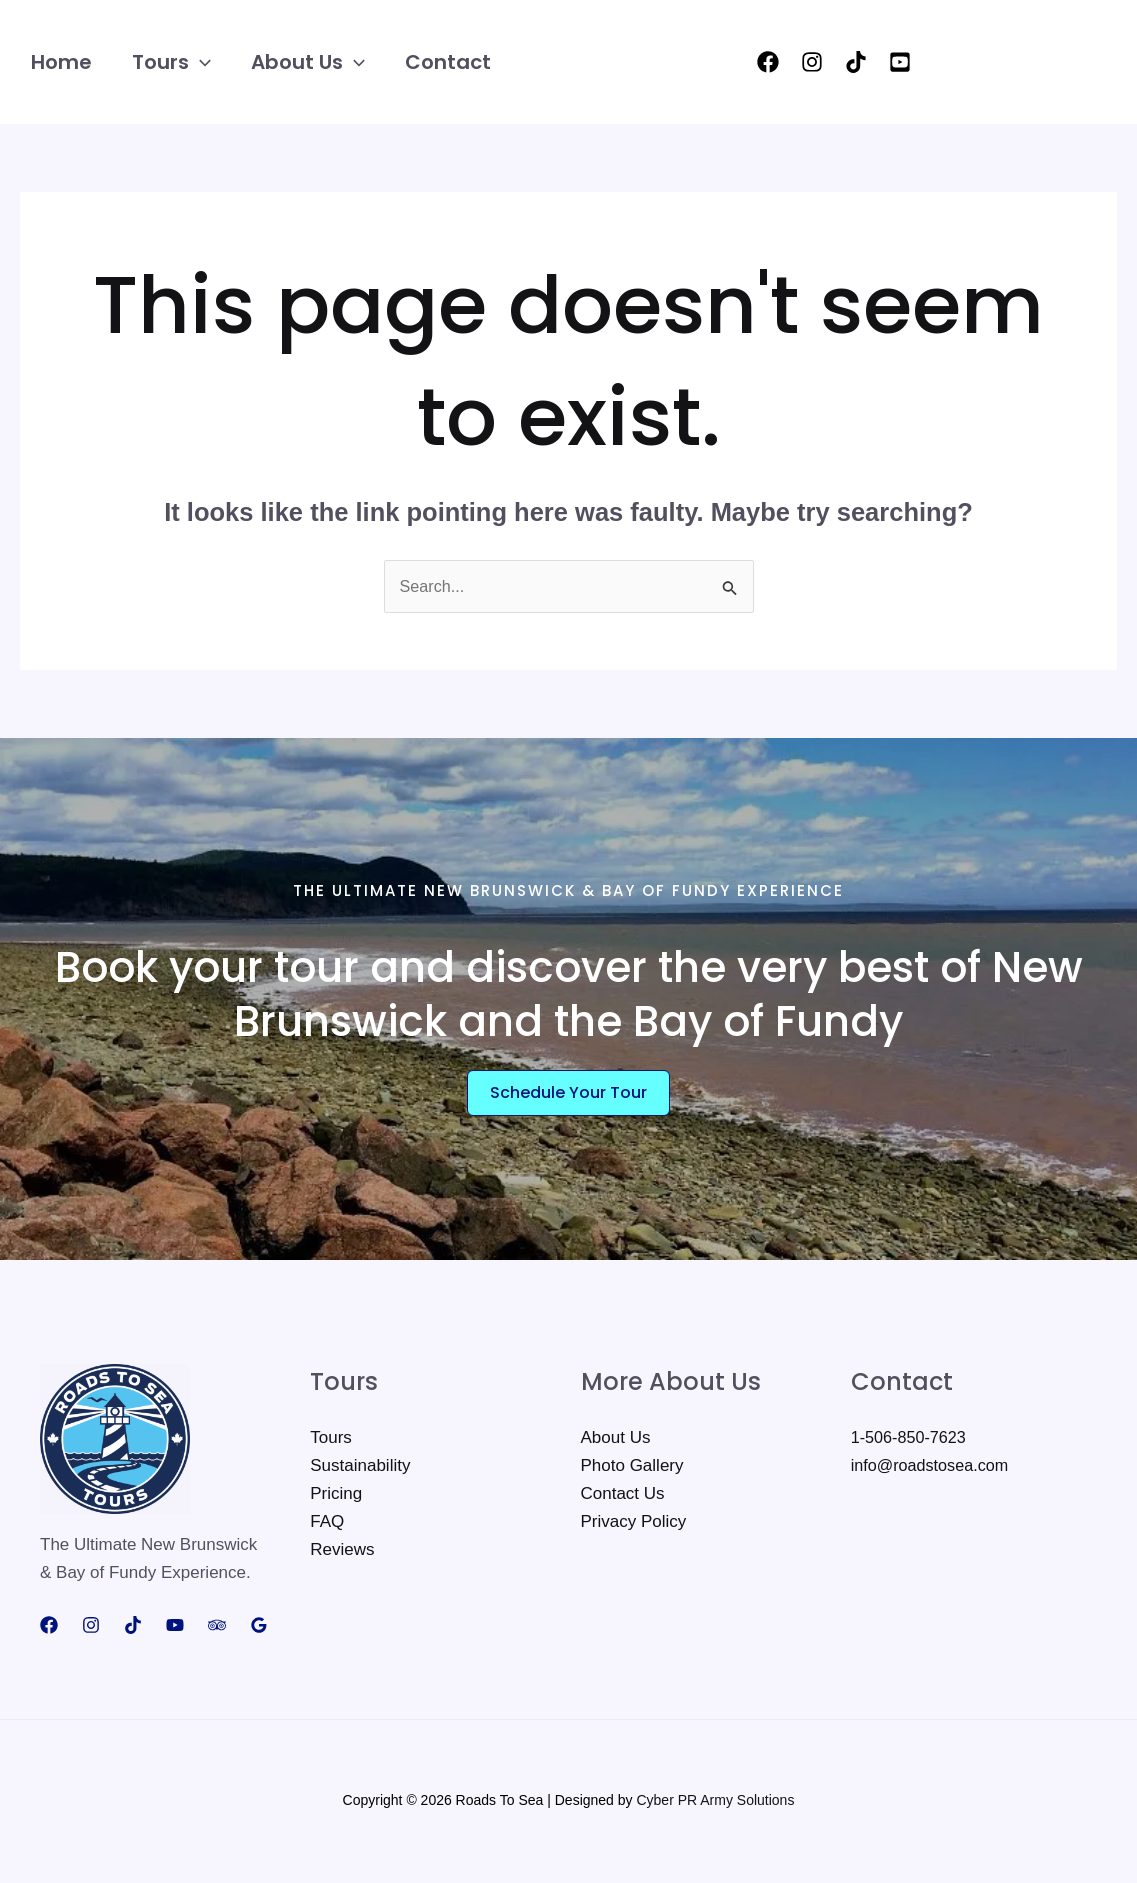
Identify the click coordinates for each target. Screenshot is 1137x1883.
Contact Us (623, 1496)
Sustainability (360, 1468)
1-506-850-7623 (911, 1440)
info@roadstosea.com (934, 1468)
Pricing (336, 1496)
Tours (171, 62)
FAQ (327, 1524)
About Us (308, 62)
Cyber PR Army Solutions (715, 1803)
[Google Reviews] (259, 1629)
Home (61, 62)
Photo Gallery (632, 1468)
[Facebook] (768, 62)
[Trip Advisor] (217, 1629)
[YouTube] (900, 62)
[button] (200, 62)
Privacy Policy (634, 1524)
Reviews (342, 1552)
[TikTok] (856, 62)
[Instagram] (812, 62)
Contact (448, 62)
